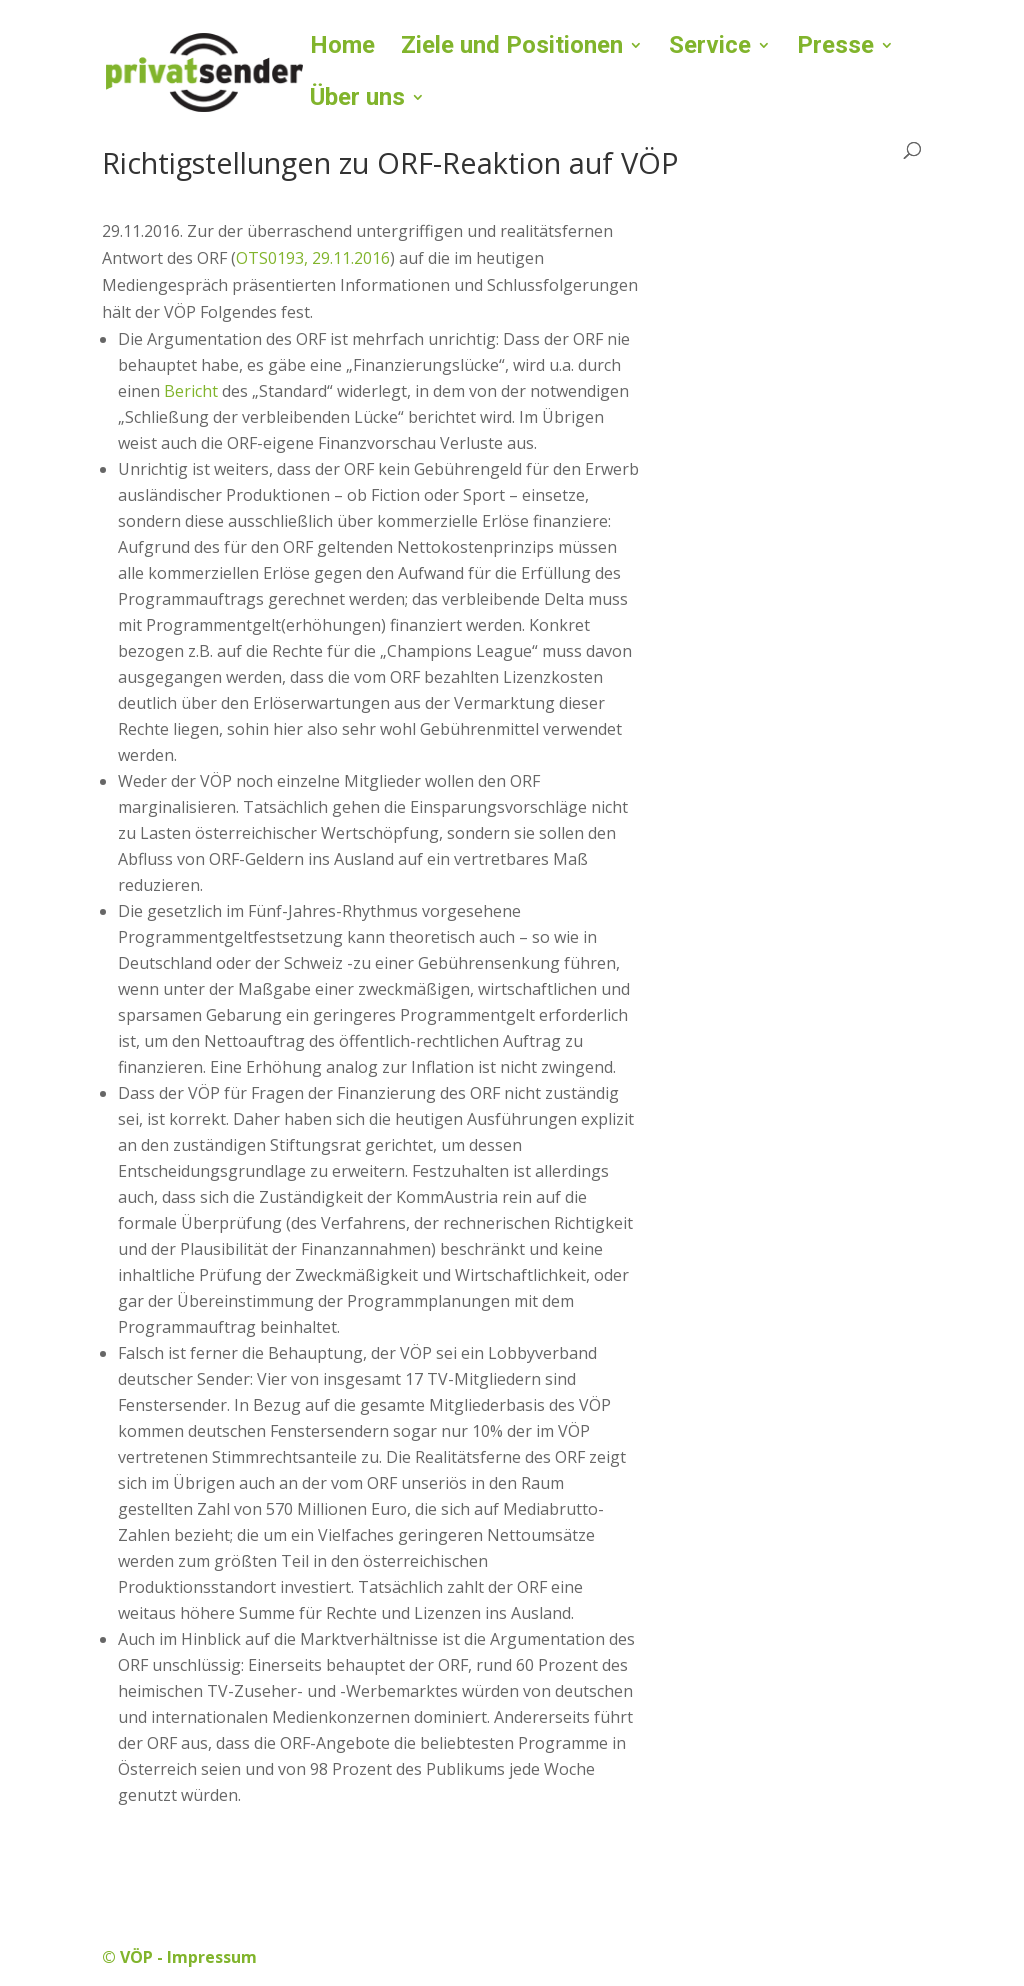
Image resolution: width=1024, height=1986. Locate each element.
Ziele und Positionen (512, 48)
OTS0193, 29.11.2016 (313, 258)
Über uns (357, 100)
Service (710, 48)
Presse (835, 48)
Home (342, 48)
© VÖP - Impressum (179, 1957)
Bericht (193, 391)
